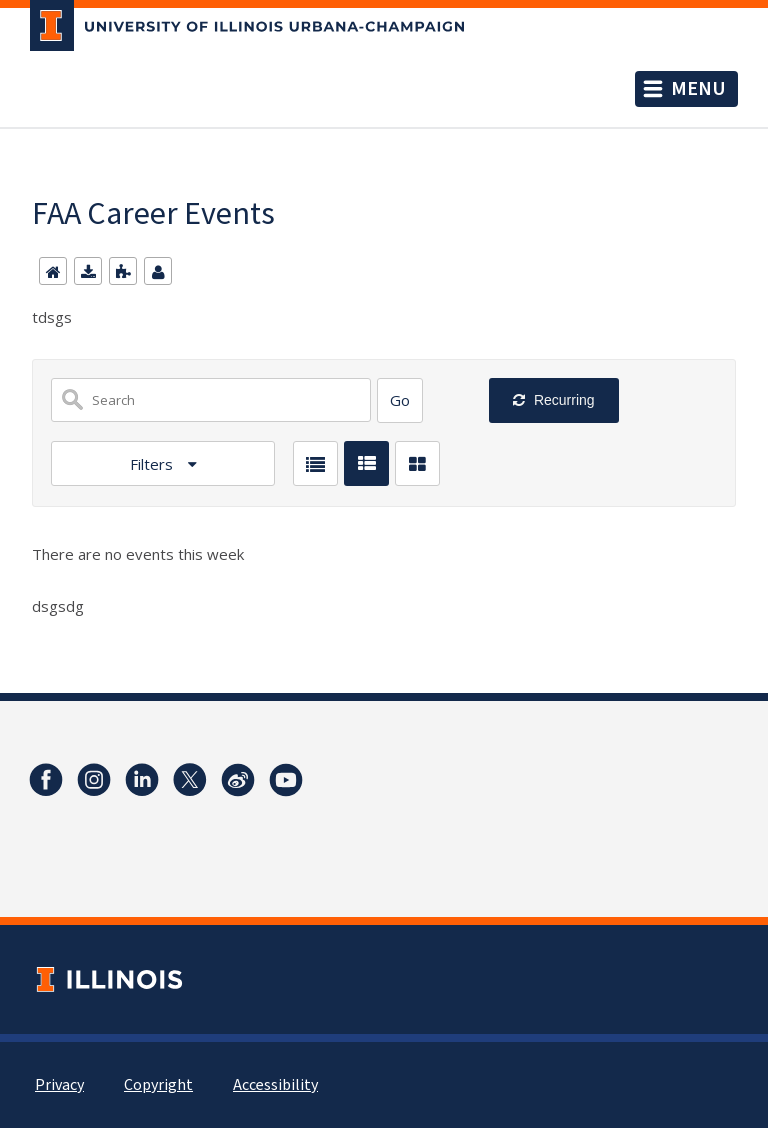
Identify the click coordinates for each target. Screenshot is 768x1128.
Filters (153, 464)
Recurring (562, 400)
